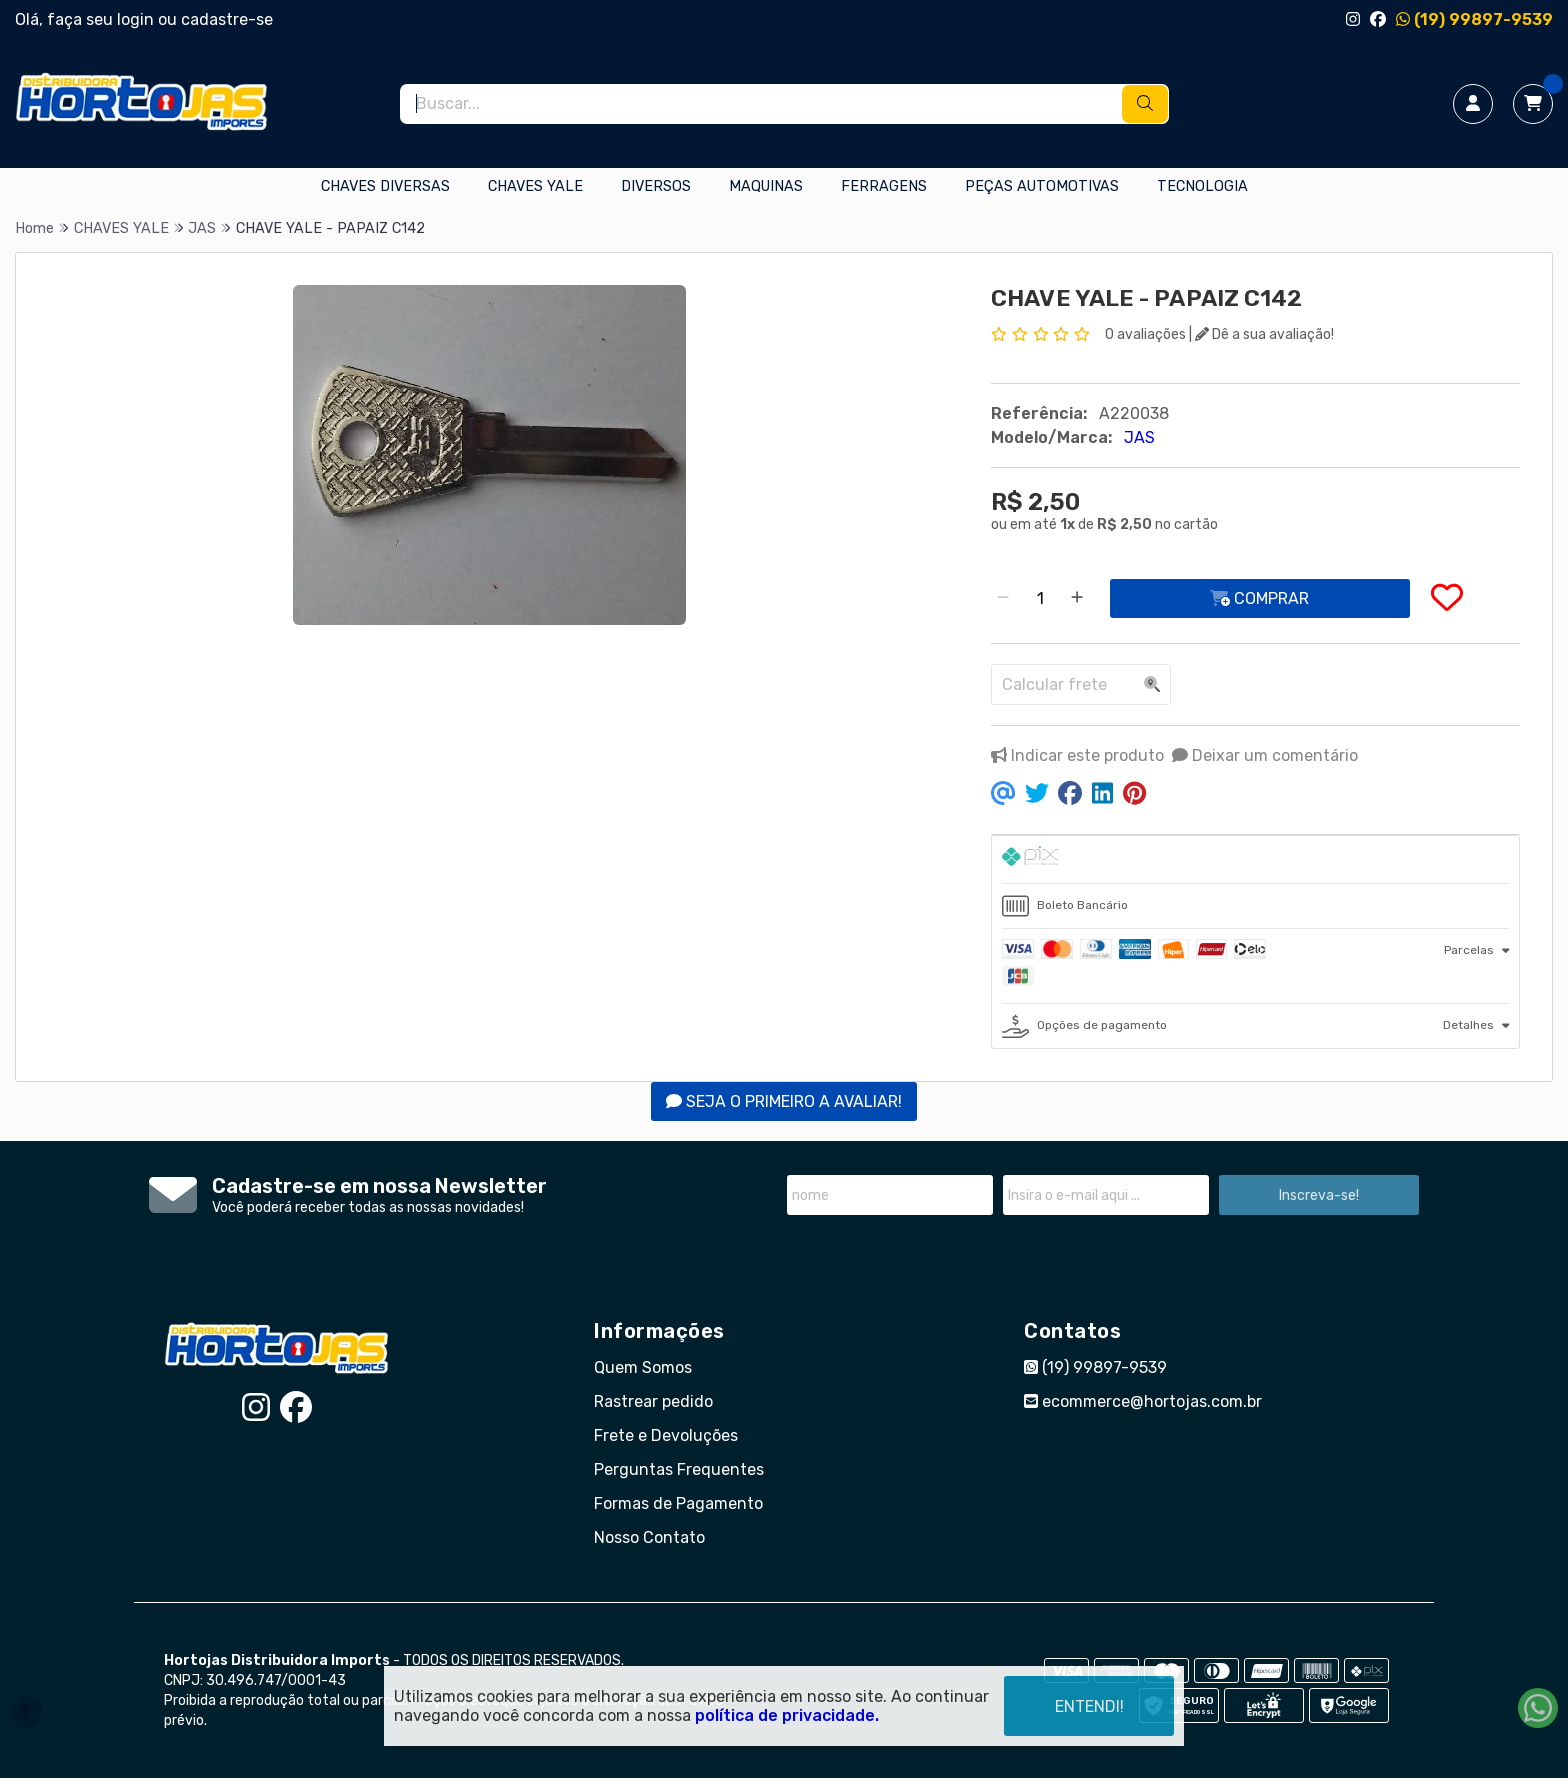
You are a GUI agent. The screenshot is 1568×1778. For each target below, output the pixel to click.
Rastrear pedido (653, 1401)
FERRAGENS (884, 186)
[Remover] (1003, 598)
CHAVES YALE (535, 186)
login (137, 19)
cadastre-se (227, 19)
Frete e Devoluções (666, 1435)
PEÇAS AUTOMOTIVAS (1042, 186)
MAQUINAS (766, 186)
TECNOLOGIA (1202, 186)
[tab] (1255, 859)
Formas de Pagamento (678, 1503)
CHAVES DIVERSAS (385, 186)
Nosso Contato (649, 1537)
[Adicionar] (1077, 598)
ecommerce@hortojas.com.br (1143, 1401)
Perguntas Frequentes (679, 1469)
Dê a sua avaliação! (1264, 334)
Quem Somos (643, 1367)
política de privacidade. (787, 1715)
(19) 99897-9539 (1474, 19)
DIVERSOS (656, 186)
